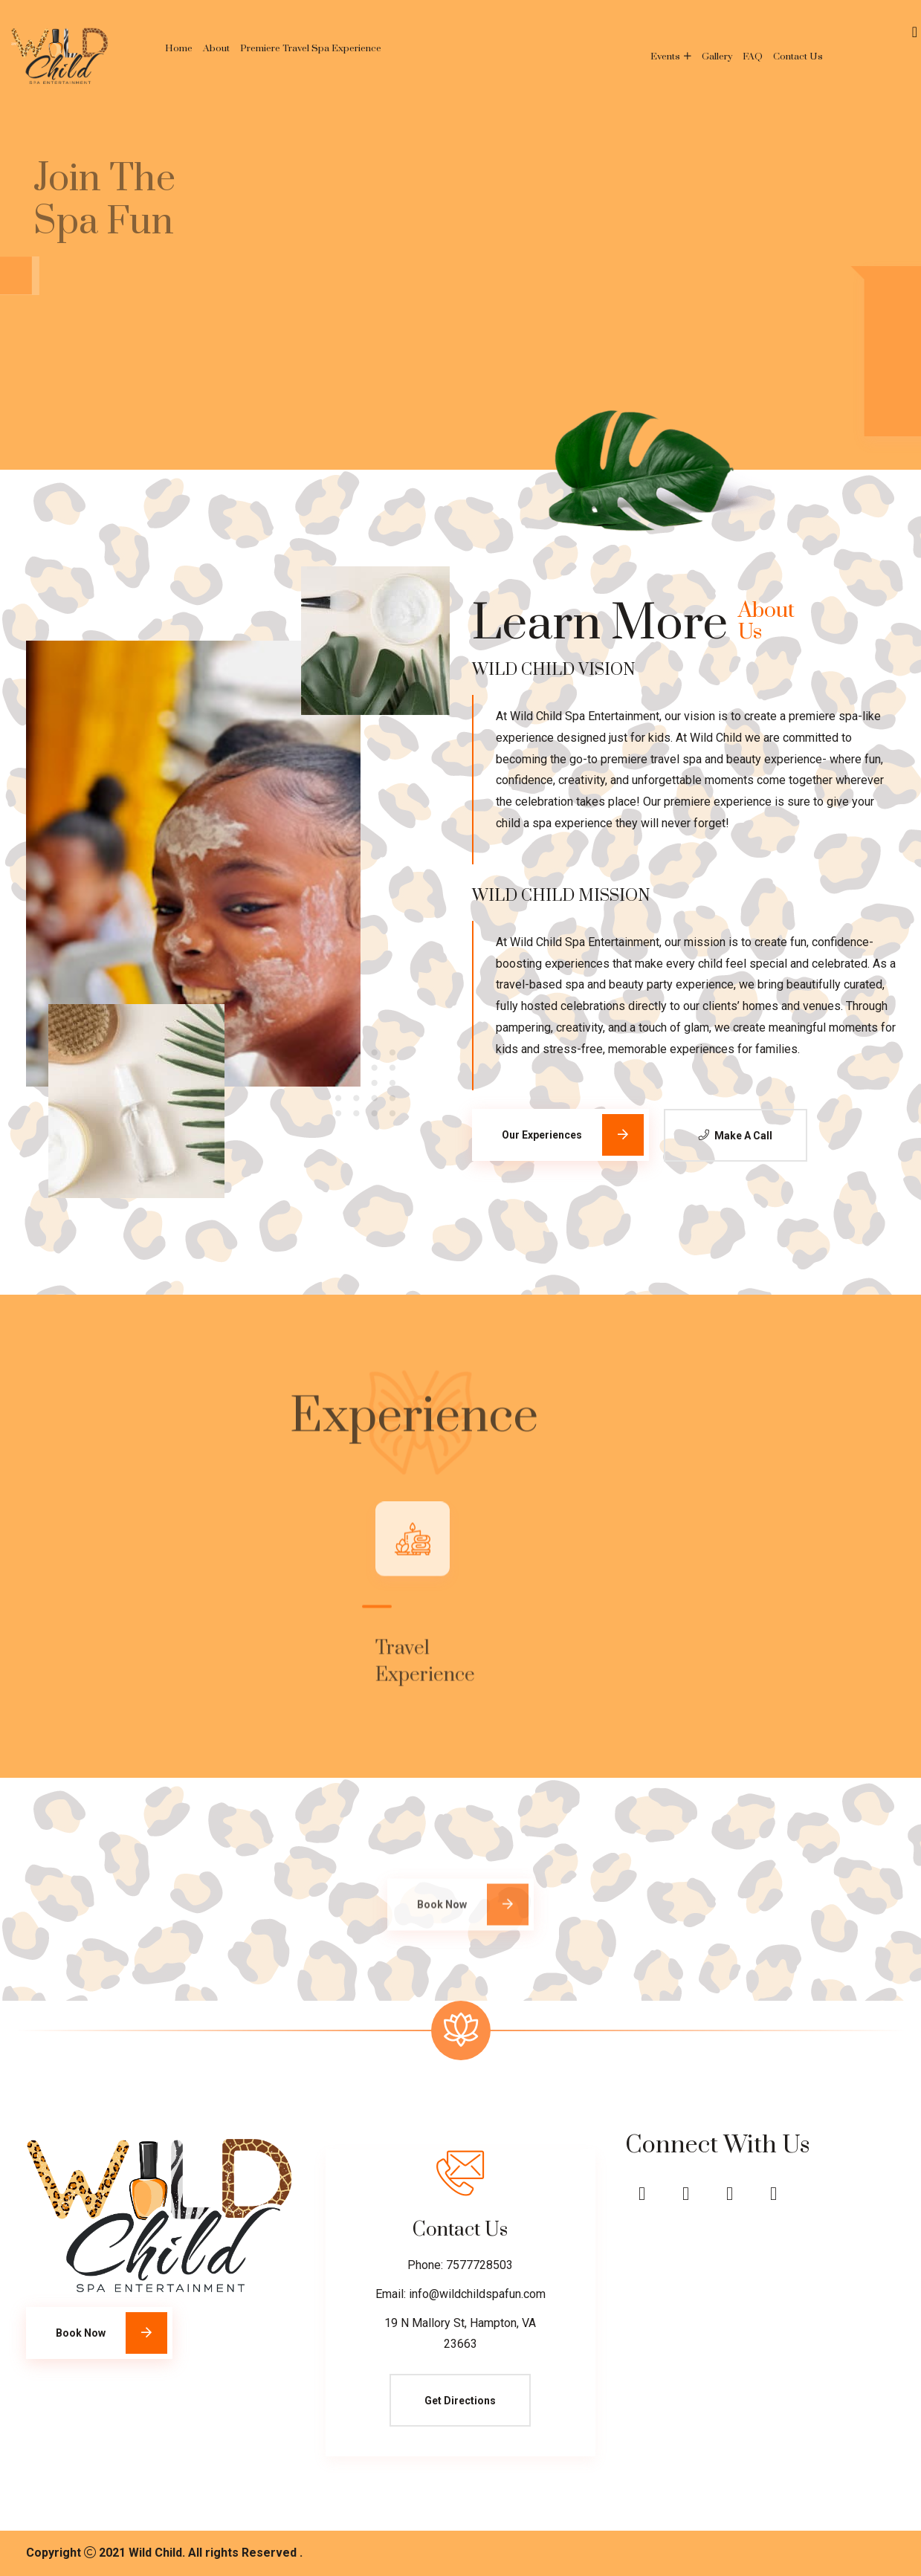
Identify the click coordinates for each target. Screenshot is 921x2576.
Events (665, 56)
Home (179, 48)
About (216, 48)
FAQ (753, 56)
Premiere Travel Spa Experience (310, 48)
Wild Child (155, 2553)
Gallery (717, 56)
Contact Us (798, 56)
